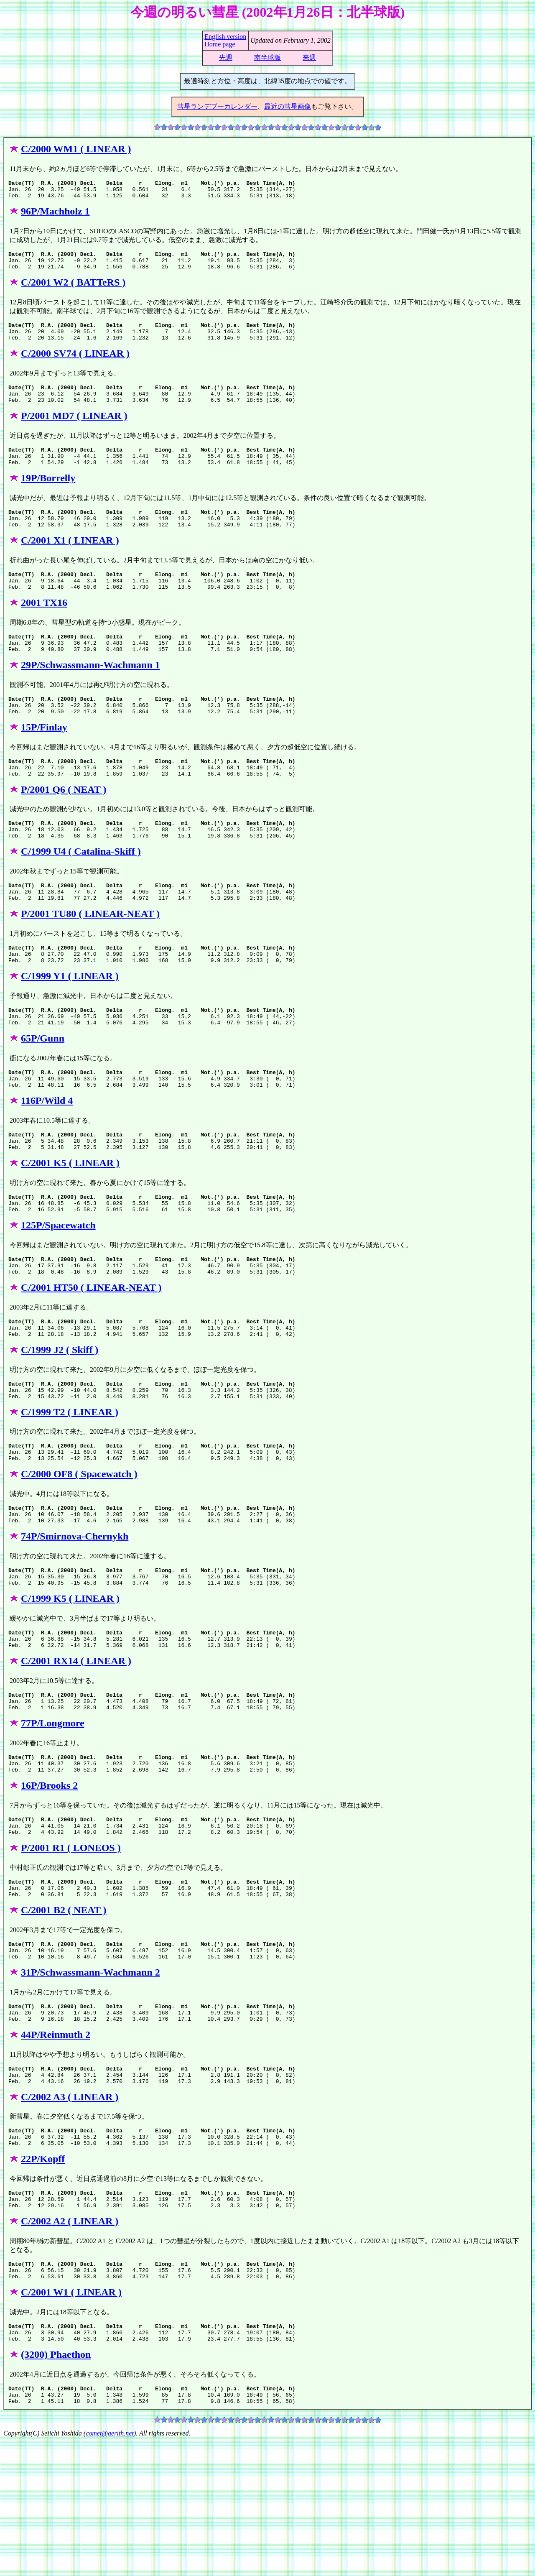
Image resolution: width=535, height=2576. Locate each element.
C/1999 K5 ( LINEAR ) (70, 1685)
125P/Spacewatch (58, 1289)
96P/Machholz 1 (55, 214)
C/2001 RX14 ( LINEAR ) (76, 1751)
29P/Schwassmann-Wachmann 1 (90, 694)
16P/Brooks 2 (49, 1883)
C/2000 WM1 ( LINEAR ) (76, 148)
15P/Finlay (44, 761)
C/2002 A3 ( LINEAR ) (69, 2213)
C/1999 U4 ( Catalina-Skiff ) (81, 892)
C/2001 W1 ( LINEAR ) (71, 2420)
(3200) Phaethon (56, 2486)
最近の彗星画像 (287, 106)
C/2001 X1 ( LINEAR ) (70, 562)
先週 (225, 57)
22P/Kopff (43, 2279)
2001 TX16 (44, 628)
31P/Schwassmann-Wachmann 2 (90, 2081)
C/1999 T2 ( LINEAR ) (69, 1487)
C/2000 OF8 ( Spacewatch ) (79, 1552)
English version (225, 36)
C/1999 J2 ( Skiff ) (59, 1421)
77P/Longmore (52, 1817)
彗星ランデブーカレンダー (217, 106)
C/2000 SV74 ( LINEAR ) (75, 364)
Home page (219, 44)
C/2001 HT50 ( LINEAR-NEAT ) (91, 1355)
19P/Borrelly (48, 496)
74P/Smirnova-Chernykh (74, 1619)
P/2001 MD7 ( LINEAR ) (74, 430)
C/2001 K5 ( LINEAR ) (70, 1223)
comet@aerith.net (110, 2568)
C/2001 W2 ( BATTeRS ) (73, 289)
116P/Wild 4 (47, 1156)
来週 (309, 57)
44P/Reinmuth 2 (55, 2147)
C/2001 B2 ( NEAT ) (63, 2015)
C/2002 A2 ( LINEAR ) (69, 2345)
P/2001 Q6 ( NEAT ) (63, 827)
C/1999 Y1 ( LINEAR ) (70, 1024)
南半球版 (267, 57)
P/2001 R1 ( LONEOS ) (71, 1949)
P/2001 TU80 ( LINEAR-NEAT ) (90, 958)
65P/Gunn (42, 1090)
